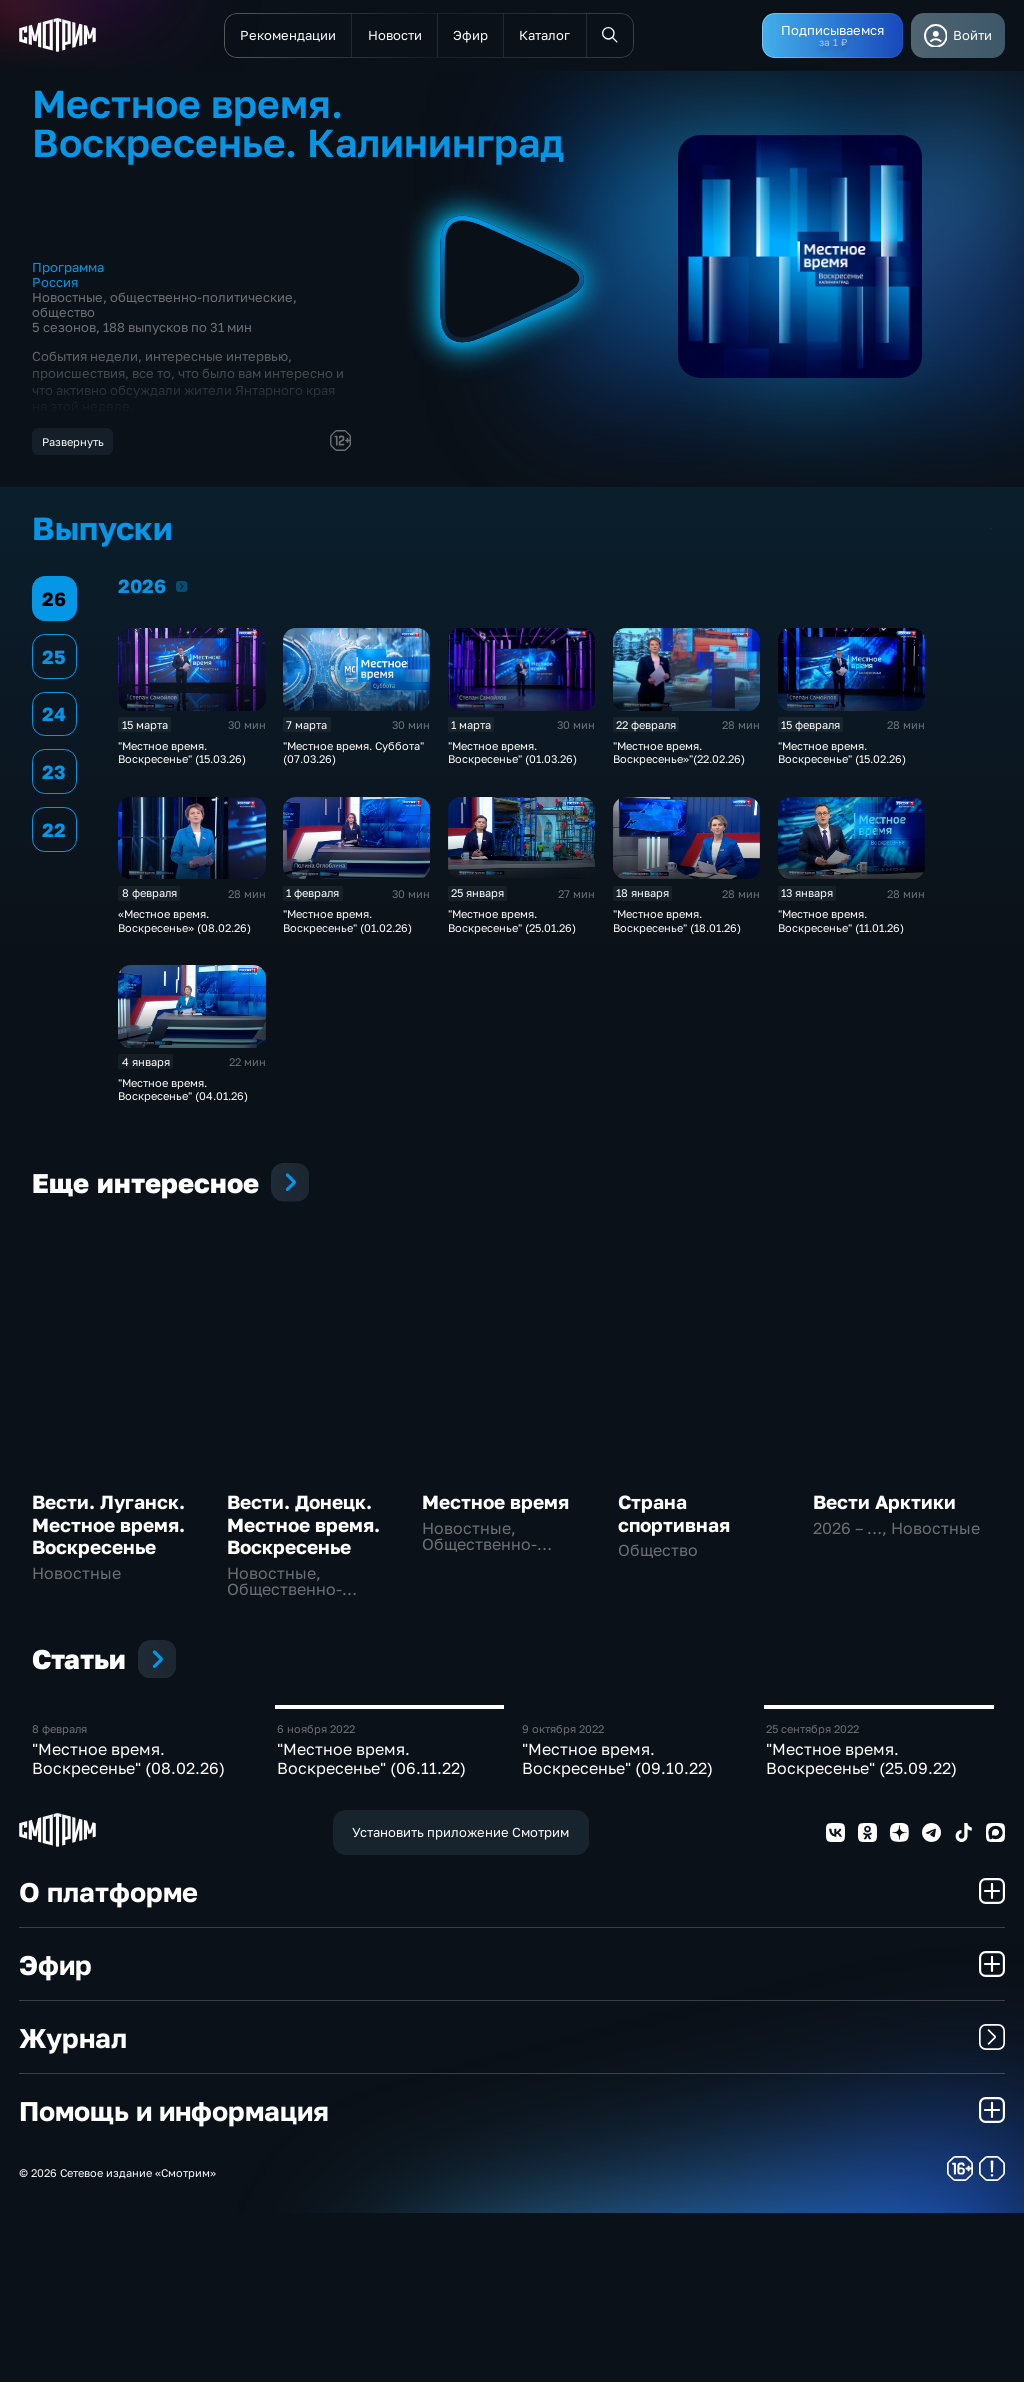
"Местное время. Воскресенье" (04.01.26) (183, 1095)
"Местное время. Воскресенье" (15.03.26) (182, 758)
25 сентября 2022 (812, 1896)
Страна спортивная (674, 1519)
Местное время (495, 1508)
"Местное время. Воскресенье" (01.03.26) (512, 758)
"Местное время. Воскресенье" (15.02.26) (842, 758)
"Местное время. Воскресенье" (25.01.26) (512, 926)
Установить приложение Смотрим (460, 2001)
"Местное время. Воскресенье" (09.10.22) (617, 1926)
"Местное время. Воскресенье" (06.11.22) (371, 1926)
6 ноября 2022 (316, 1896)
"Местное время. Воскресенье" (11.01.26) (841, 926)
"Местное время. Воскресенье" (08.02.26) (128, 1926)
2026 (181, 592)
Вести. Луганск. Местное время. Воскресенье (108, 1531)
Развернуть (73, 441)
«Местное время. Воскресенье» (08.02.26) (184, 926)
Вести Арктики (884, 1508)
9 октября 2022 (563, 1896)
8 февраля (59, 1896)
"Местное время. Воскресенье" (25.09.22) (861, 1926)
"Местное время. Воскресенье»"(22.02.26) (679, 758)
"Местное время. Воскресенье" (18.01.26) (677, 926)
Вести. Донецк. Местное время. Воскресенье (303, 1531)
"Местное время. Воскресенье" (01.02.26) (347, 926)
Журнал (512, 2205)
